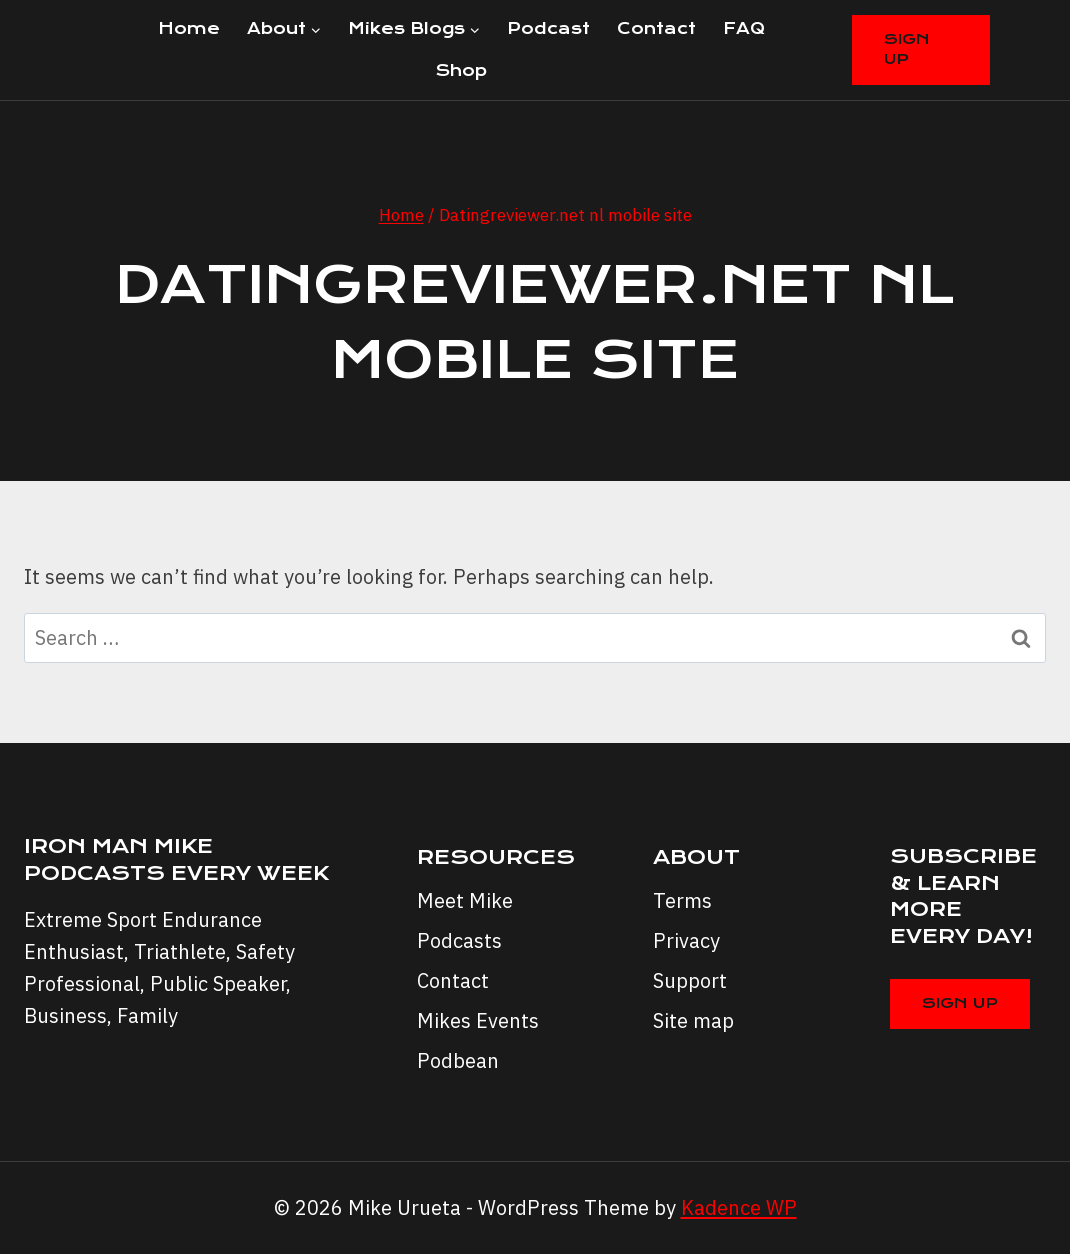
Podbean (458, 1060)
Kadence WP (739, 1207)
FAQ (744, 28)
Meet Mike (465, 900)
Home (189, 28)
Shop (461, 70)
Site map (693, 1020)
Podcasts (459, 940)
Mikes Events (478, 1020)
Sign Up (907, 49)
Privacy (686, 940)
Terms (682, 900)
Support (690, 980)
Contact (656, 28)
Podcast (548, 28)
